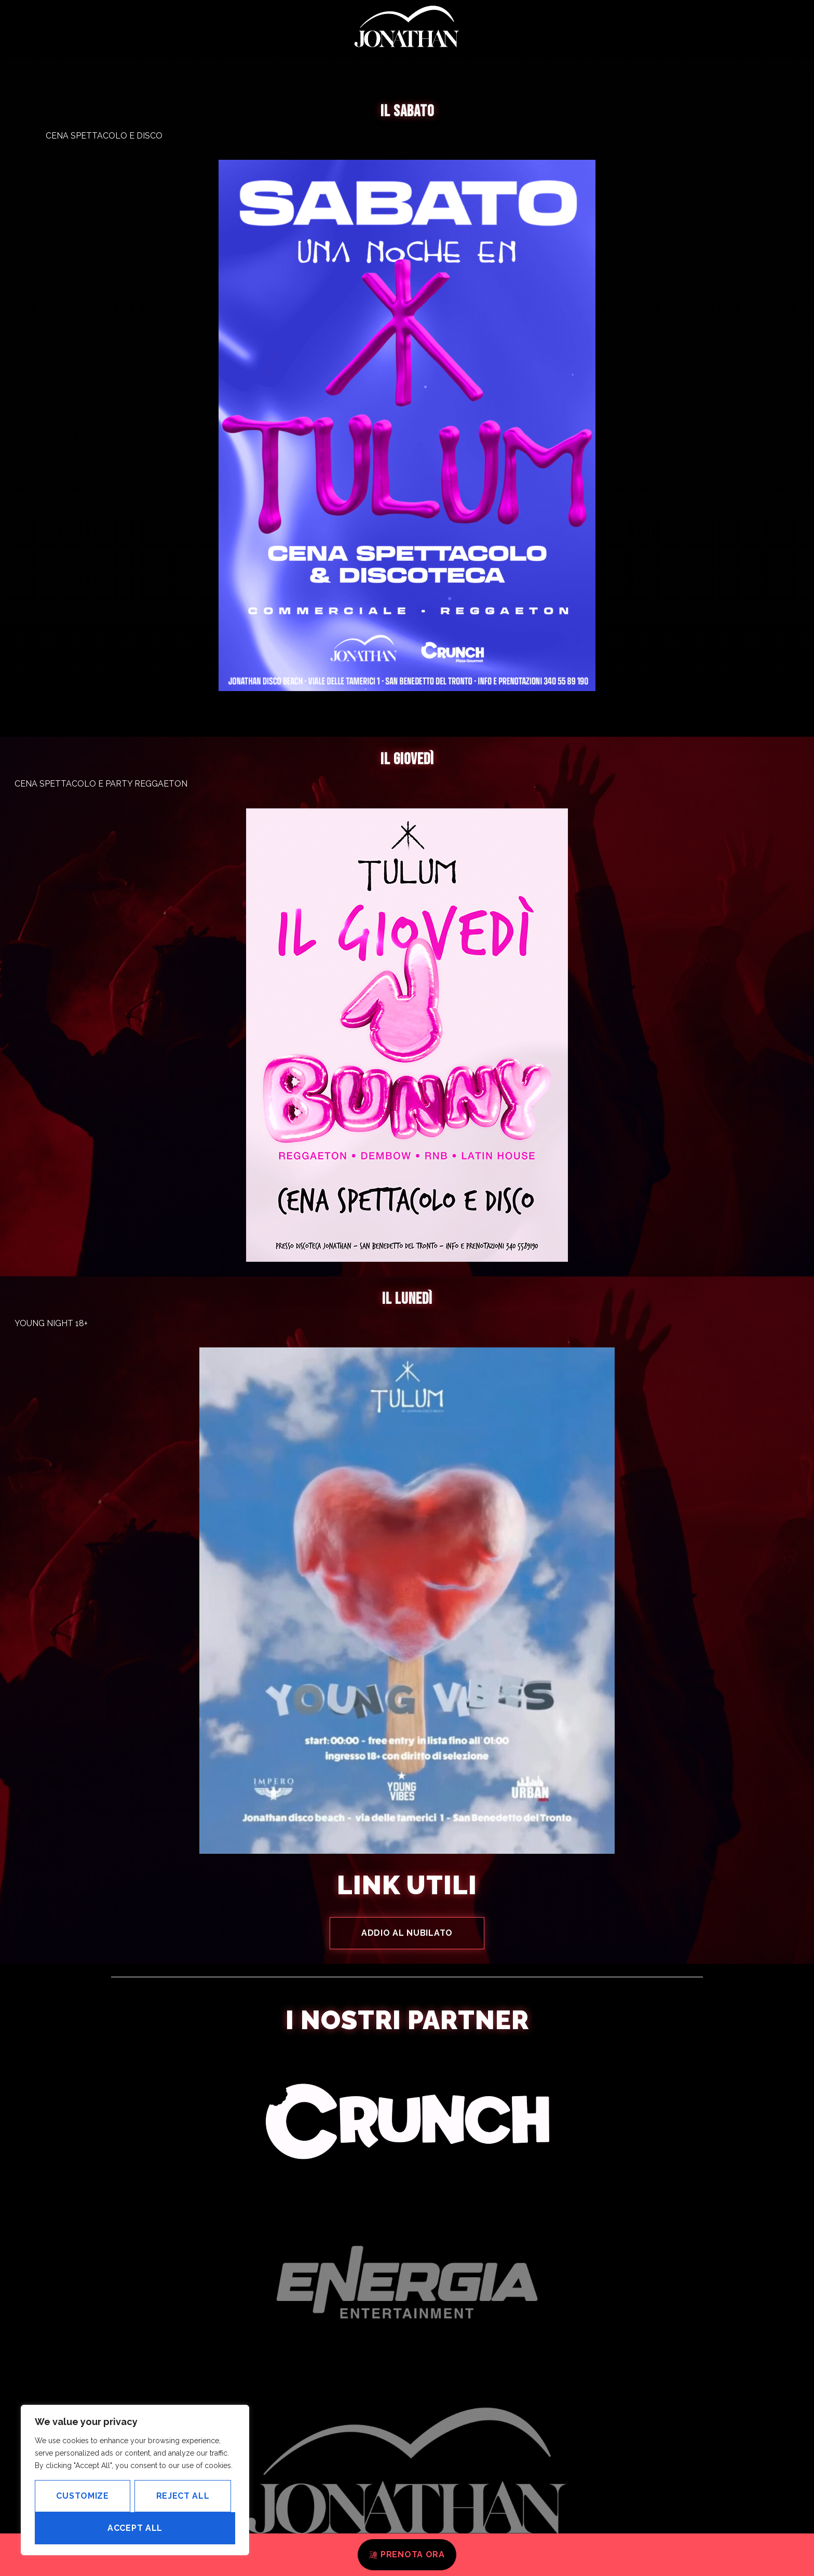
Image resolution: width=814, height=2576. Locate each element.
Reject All (183, 2496)
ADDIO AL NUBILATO (407, 1933)
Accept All (134, 2528)
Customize (82, 2496)
